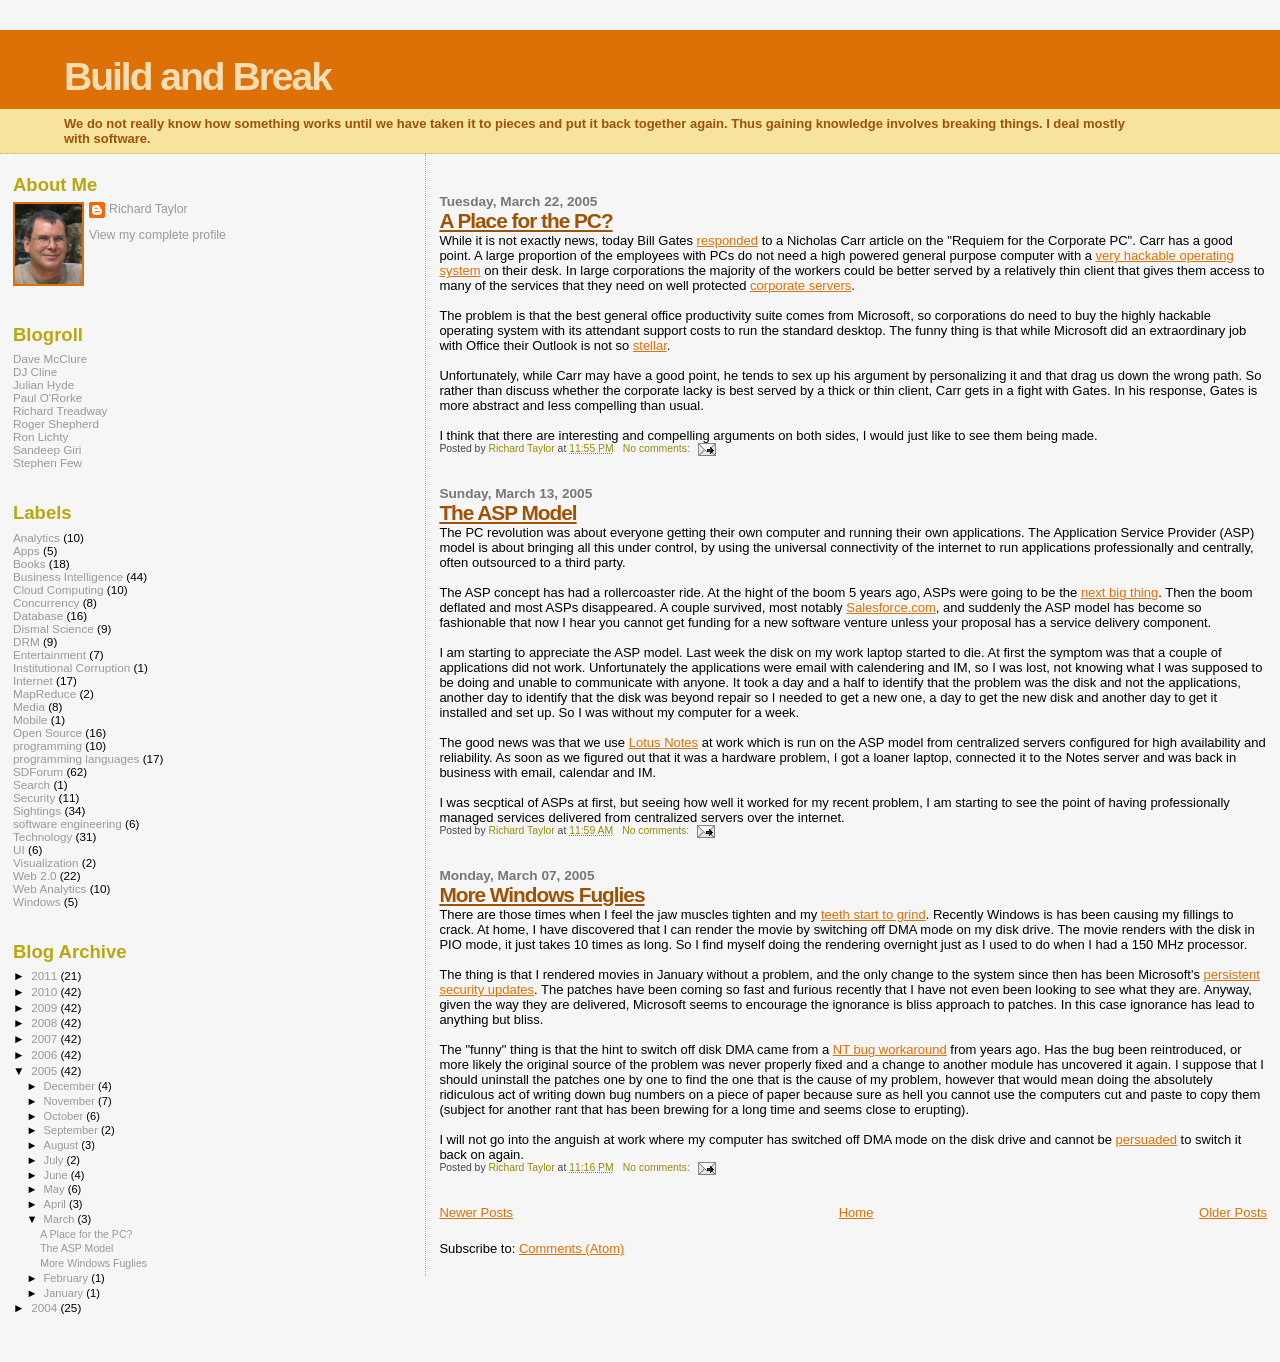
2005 (45, 1070)
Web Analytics (49, 888)
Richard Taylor (148, 209)
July (55, 1160)
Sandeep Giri (47, 449)
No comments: (658, 448)
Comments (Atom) (571, 1248)
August (63, 1145)
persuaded (1146, 1139)
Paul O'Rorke (47, 397)
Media (29, 706)
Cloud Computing (58, 589)
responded (727, 240)
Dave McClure (50, 358)
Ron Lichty (40, 436)
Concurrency (46, 602)
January (65, 1293)
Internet (33, 680)
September (73, 1130)
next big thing (1119, 592)
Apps (26, 550)
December (71, 1086)
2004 (45, 1307)
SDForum (38, 771)
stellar (650, 345)
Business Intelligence (68, 576)
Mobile (30, 719)
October (65, 1116)
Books (29, 563)
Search (31, 784)
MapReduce (44, 693)
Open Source (47, 732)
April (56, 1204)
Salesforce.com (891, 607)
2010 (45, 991)
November (71, 1101)
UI (19, 849)
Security (34, 797)
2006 (45, 1054)
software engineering (67, 823)
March (61, 1219)
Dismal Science (53, 628)
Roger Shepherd (56, 423)
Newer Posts (476, 1212)
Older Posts (1233, 1212)
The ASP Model (507, 512)
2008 (45, 1022)
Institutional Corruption (71, 667)
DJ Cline (35, 371)
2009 (45, 1007)
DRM (26, 641)
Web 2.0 (34, 875)
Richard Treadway (60, 410)
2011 (45, 975)
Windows (37, 901)
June (57, 1175)
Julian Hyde (43, 384)
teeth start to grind (873, 914)
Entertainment (49, 654)
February (68, 1278)
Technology (42, 836)
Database (38, 615)
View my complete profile (157, 235)
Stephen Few (47, 462)
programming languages (76, 758)
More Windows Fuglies (541, 894)
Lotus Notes (663, 742)
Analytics (36, 537)
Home (856, 1212)
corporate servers (800, 285)
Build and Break (197, 76)
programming (47, 745)
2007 (45, 1038)
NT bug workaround (890, 1049)
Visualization (46, 862)
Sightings (37, 810)
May (56, 1189)
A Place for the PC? (525, 220)
